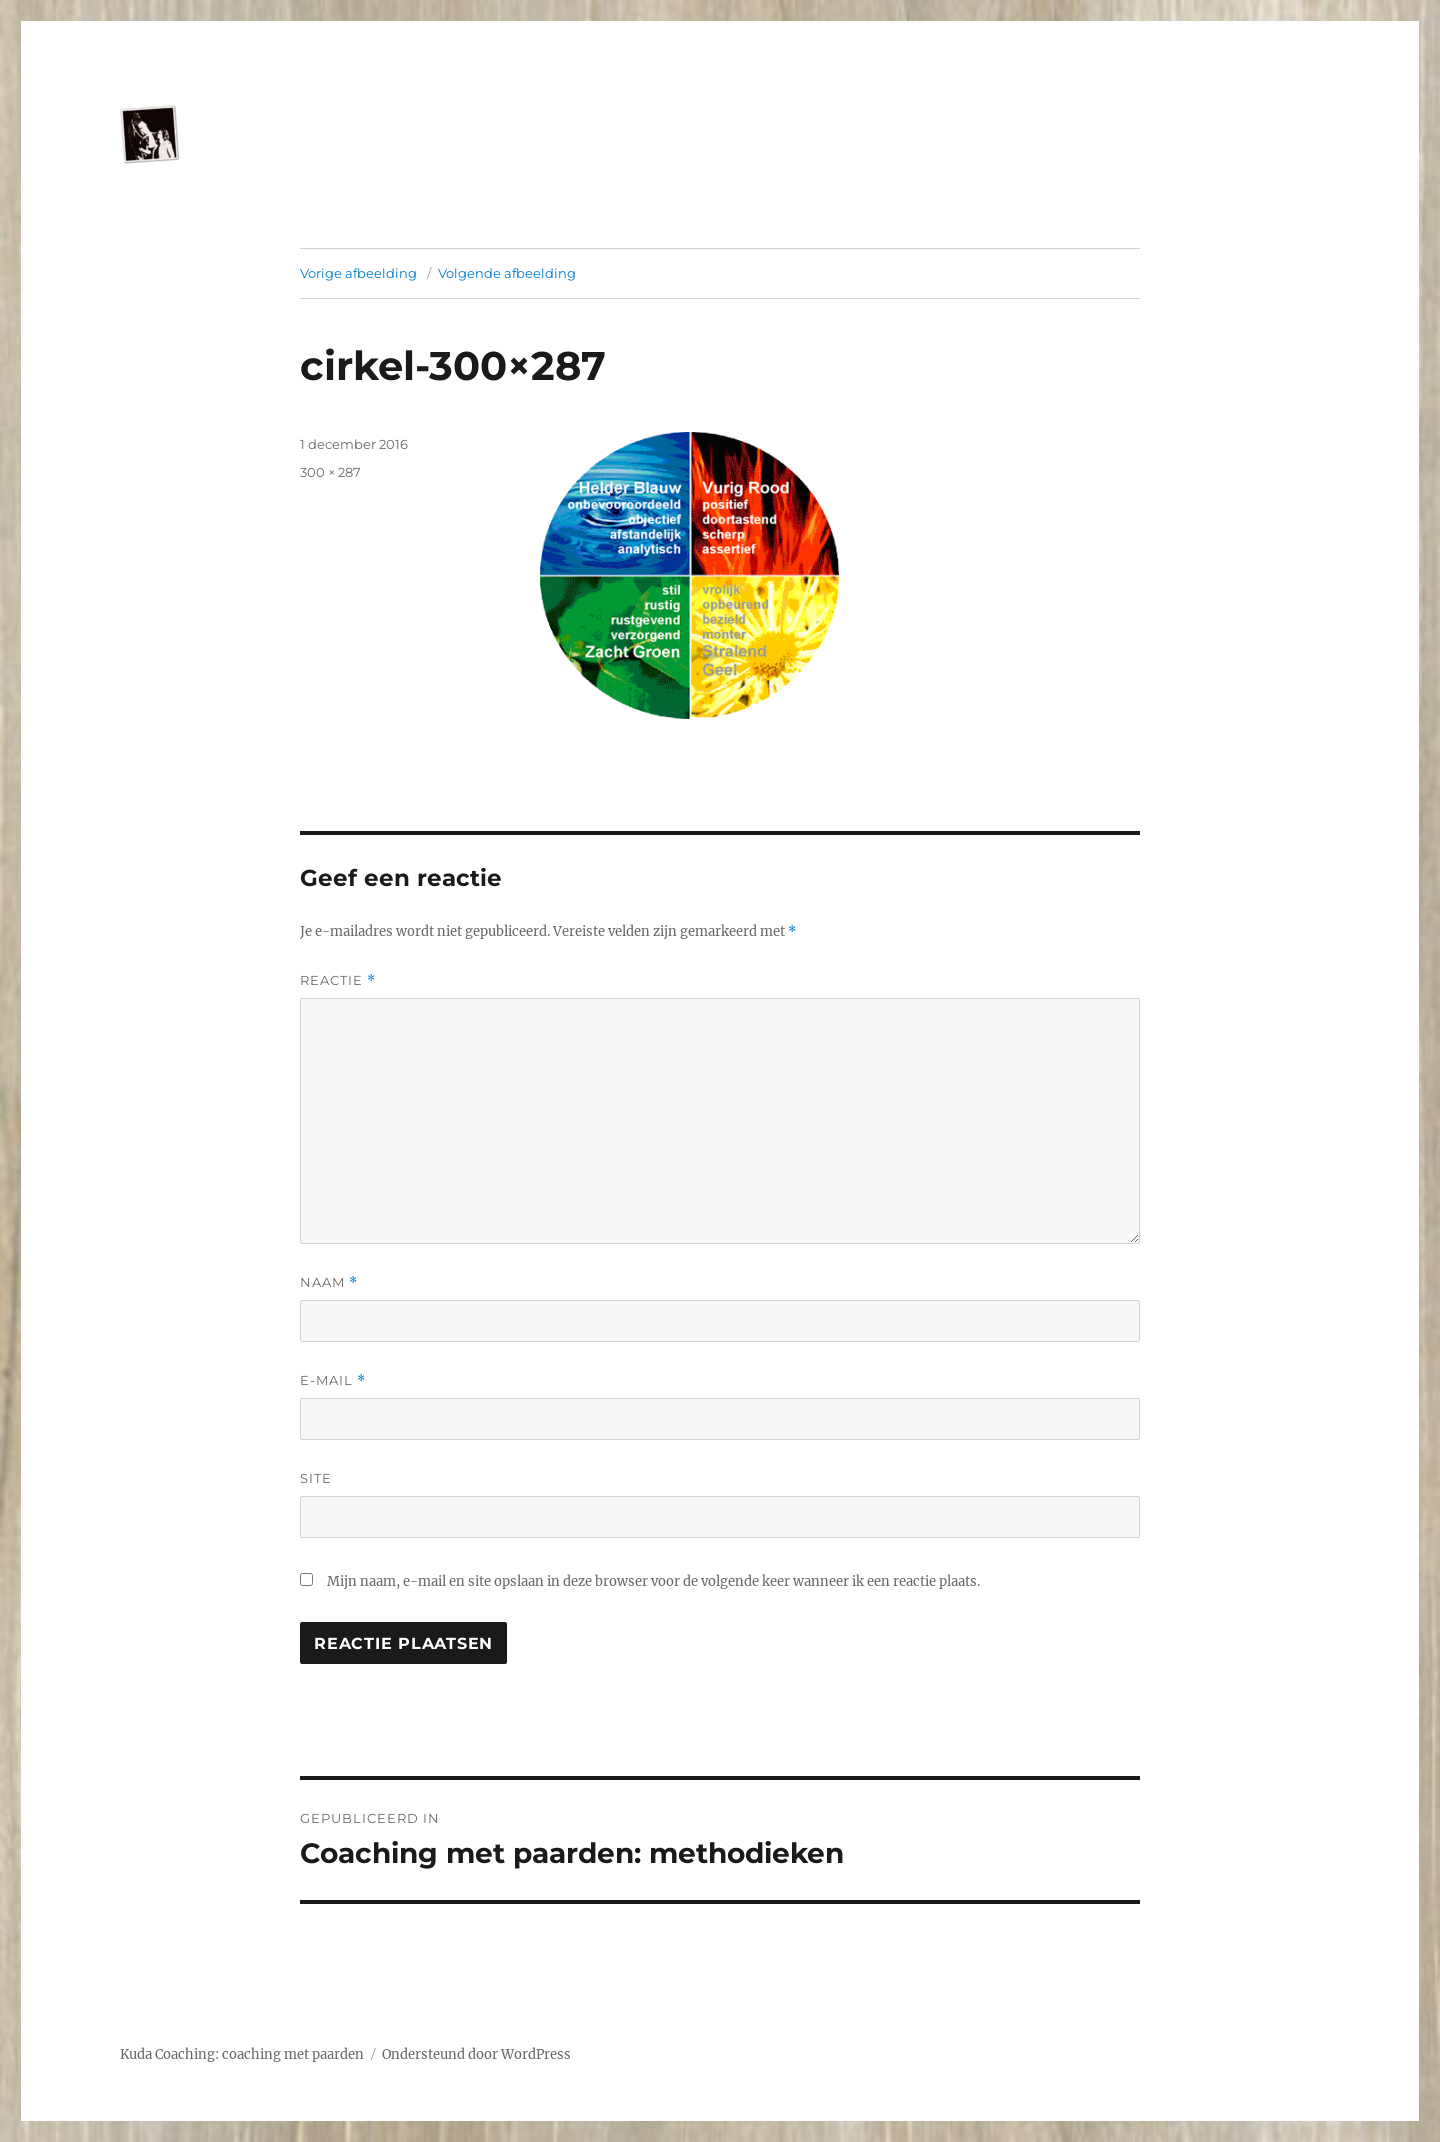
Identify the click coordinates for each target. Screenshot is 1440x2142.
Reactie (338, 980)
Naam (329, 1282)
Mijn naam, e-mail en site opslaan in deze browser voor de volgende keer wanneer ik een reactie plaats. (653, 1581)
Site (316, 1478)
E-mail (333, 1380)
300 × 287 (330, 472)
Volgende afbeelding (507, 273)
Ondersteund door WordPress (476, 2054)
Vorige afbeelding (358, 273)
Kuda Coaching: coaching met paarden (242, 2054)
